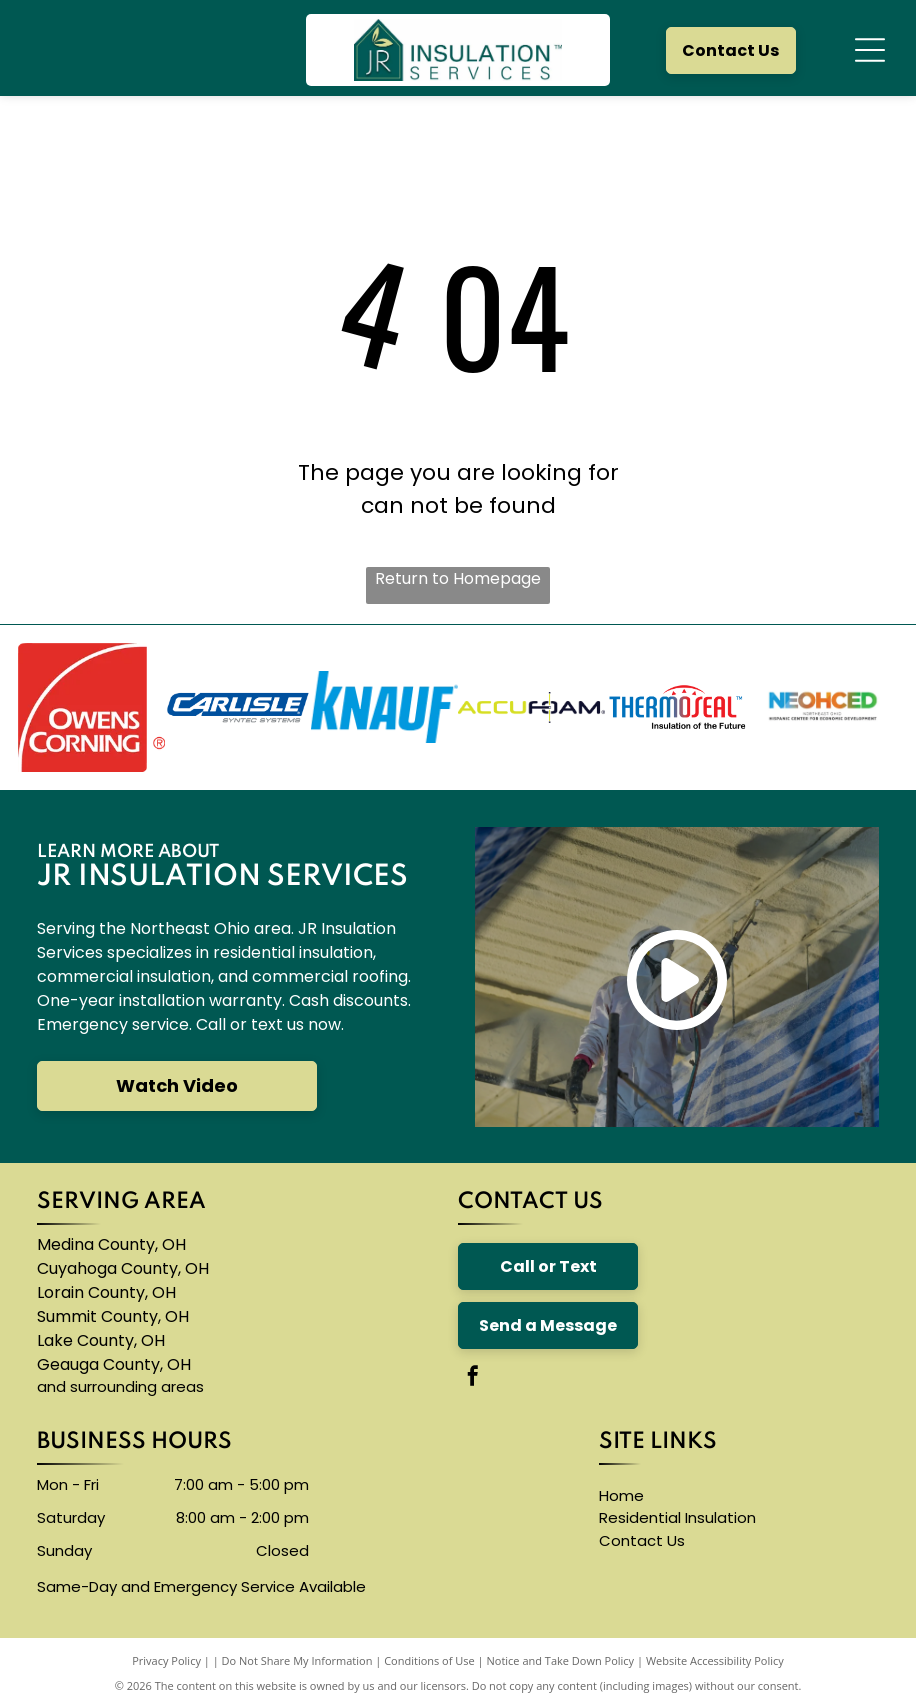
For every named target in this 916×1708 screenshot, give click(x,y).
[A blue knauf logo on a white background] (384, 707)
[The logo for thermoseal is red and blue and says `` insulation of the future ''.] (678, 707)
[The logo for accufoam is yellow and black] (531, 707)
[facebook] (473, 1378)
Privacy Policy (166, 1660)
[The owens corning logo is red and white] (91, 707)
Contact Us (642, 1540)
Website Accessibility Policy (715, 1660)
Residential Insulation (677, 1517)
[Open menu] (870, 50)
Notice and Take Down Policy (561, 1660)
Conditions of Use (429, 1660)
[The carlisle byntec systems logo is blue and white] (238, 707)
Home (621, 1495)
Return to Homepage (458, 578)
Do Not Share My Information (297, 1660)
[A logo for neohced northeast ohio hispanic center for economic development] (824, 707)
